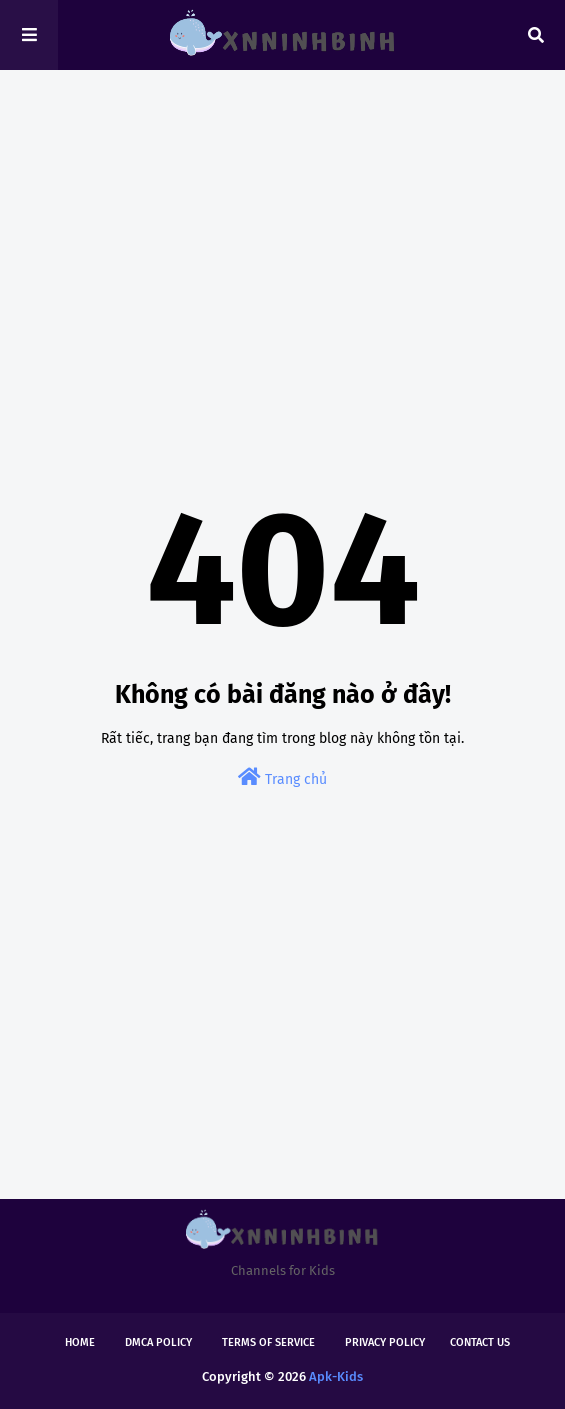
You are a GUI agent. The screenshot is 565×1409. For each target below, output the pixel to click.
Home (80, 1342)
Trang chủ (282, 777)
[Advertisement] (282, 240)
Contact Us (480, 1342)
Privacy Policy (385, 1342)
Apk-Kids (336, 1376)
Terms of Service (268, 1342)
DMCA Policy (158, 1342)
